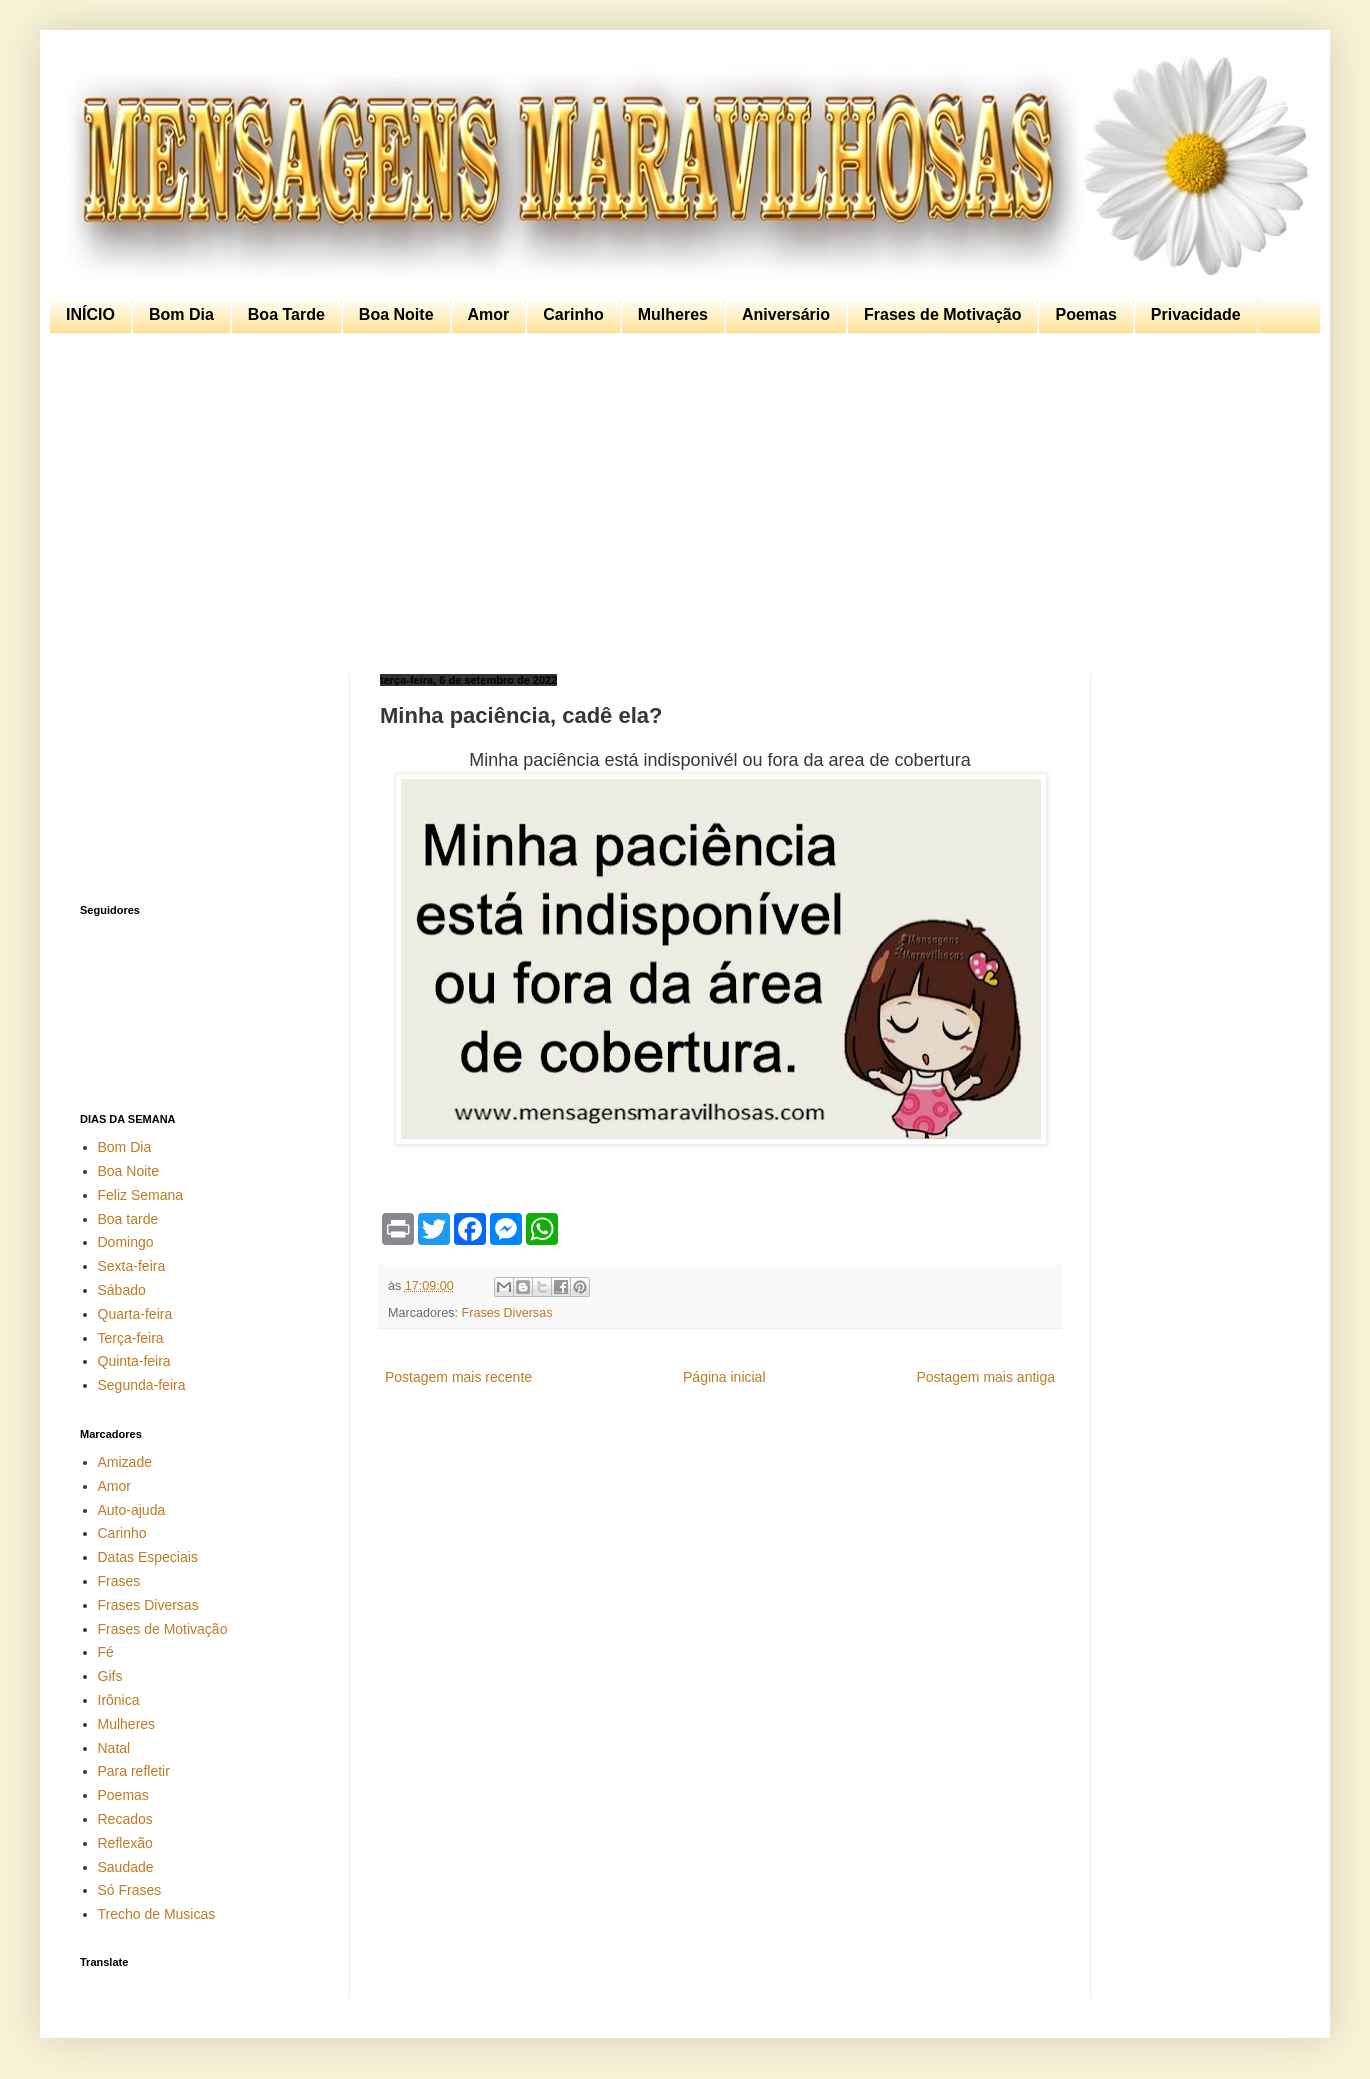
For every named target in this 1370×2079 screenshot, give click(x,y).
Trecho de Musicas (157, 1914)
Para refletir (134, 1771)
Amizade (125, 1462)
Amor (489, 314)
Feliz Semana (141, 1195)
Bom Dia (181, 314)
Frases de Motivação (942, 314)
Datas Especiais (148, 1557)
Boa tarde (128, 1219)
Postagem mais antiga (985, 1377)
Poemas (1085, 314)
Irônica (119, 1700)
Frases (119, 1581)
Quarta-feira (135, 1314)
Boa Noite (396, 314)
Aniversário (786, 314)
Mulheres (673, 314)
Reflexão (125, 1843)
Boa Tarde (286, 314)
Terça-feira (131, 1338)
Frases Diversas (507, 1313)
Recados (125, 1819)
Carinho (573, 314)
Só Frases (130, 1890)
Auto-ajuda (132, 1510)
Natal (114, 1748)
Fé (106, 1652)
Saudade (126, 1867)
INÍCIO (90, 314)
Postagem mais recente (458, 1377)
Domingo (126, 1242)
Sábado (122, 1290)
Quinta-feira (134, 1361)
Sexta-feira (132, 1266)
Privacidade (1196, 314)
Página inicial (724, 1377)
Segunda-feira (142, 1385)
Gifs (110, 1676)
